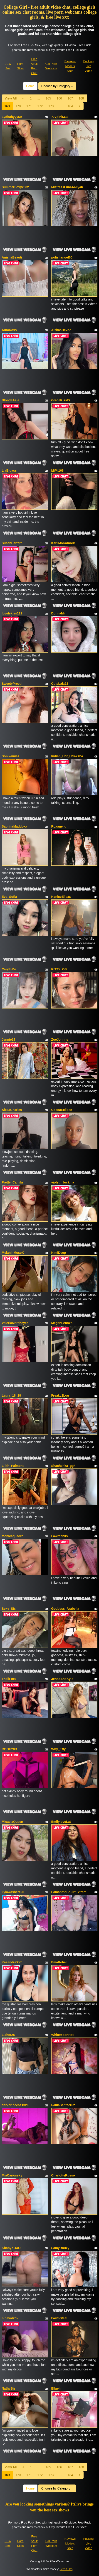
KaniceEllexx (61, 897)
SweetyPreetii (12, 683)
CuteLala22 (59, 683)
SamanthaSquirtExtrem (69, 1892)
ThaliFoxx (9, 1679)
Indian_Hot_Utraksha (67, 756)
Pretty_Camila (12, 1182)
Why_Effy (58, 1749)
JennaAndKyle (62, 1679)
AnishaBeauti (12, 257)
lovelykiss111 (12, 613)
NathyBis (9, 2388)
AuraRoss (9, 330)
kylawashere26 (13, 1892)
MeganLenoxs (61, 1323)
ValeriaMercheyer (15, 1323)
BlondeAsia (10, 400)
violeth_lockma (62, 1182)
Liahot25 (8, 2035)
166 (59, 98)
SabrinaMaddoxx (14, 826)
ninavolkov (10, 2318)
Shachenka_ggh (63, 1466)
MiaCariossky (12, 2175)
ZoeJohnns (59, 1039)
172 (40, 106)
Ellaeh (56, 2388)
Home (30, 86)
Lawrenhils (59, 1536)
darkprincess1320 (15, 2105)
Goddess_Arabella (65, 1608)
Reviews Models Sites (70, 66)
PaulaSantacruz (63, 2105)
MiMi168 (57, 470)
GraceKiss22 (61, 400)
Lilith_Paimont (13, 1466)
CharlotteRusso (63, 2175)
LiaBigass (9, 470)
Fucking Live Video (88, 66)
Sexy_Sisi (9, 1608)
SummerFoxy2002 (15, 187)
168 (81, 98)
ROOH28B (9, 1749)
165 (48, 98)
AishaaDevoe (61, 330)
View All (11, 98)
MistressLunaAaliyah (67, 187)
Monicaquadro (13, 1536)
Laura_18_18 (11, 1395)
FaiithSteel (59, 2318)
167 (70, 98)
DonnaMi (58, 613)
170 (18, 106)
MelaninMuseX (13, 1252)
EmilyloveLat (61, 1822)
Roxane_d (59, 826)
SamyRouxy (60, 2248)
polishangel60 (61, 257)
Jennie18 (8, 1039)
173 (51, 106)
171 (29, 106)
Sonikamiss (11, 756)
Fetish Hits (66, 2569)
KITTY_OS (59, 969)
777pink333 (60, 117)
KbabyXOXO (11, 2248)
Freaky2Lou (60, 1395)
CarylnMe (9, 969)
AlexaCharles (12, 1110)
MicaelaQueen (12, 1822)
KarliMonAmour (63, 543)
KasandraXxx (12, 1962)
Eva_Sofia (9, 897)
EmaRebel (59, 1962)
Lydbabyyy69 (12, 117)
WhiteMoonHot (62, 2035)
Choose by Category (57, 86)
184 (70, 106)
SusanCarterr (12, 543)
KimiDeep (58, 1252)
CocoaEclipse (61, 1110)
